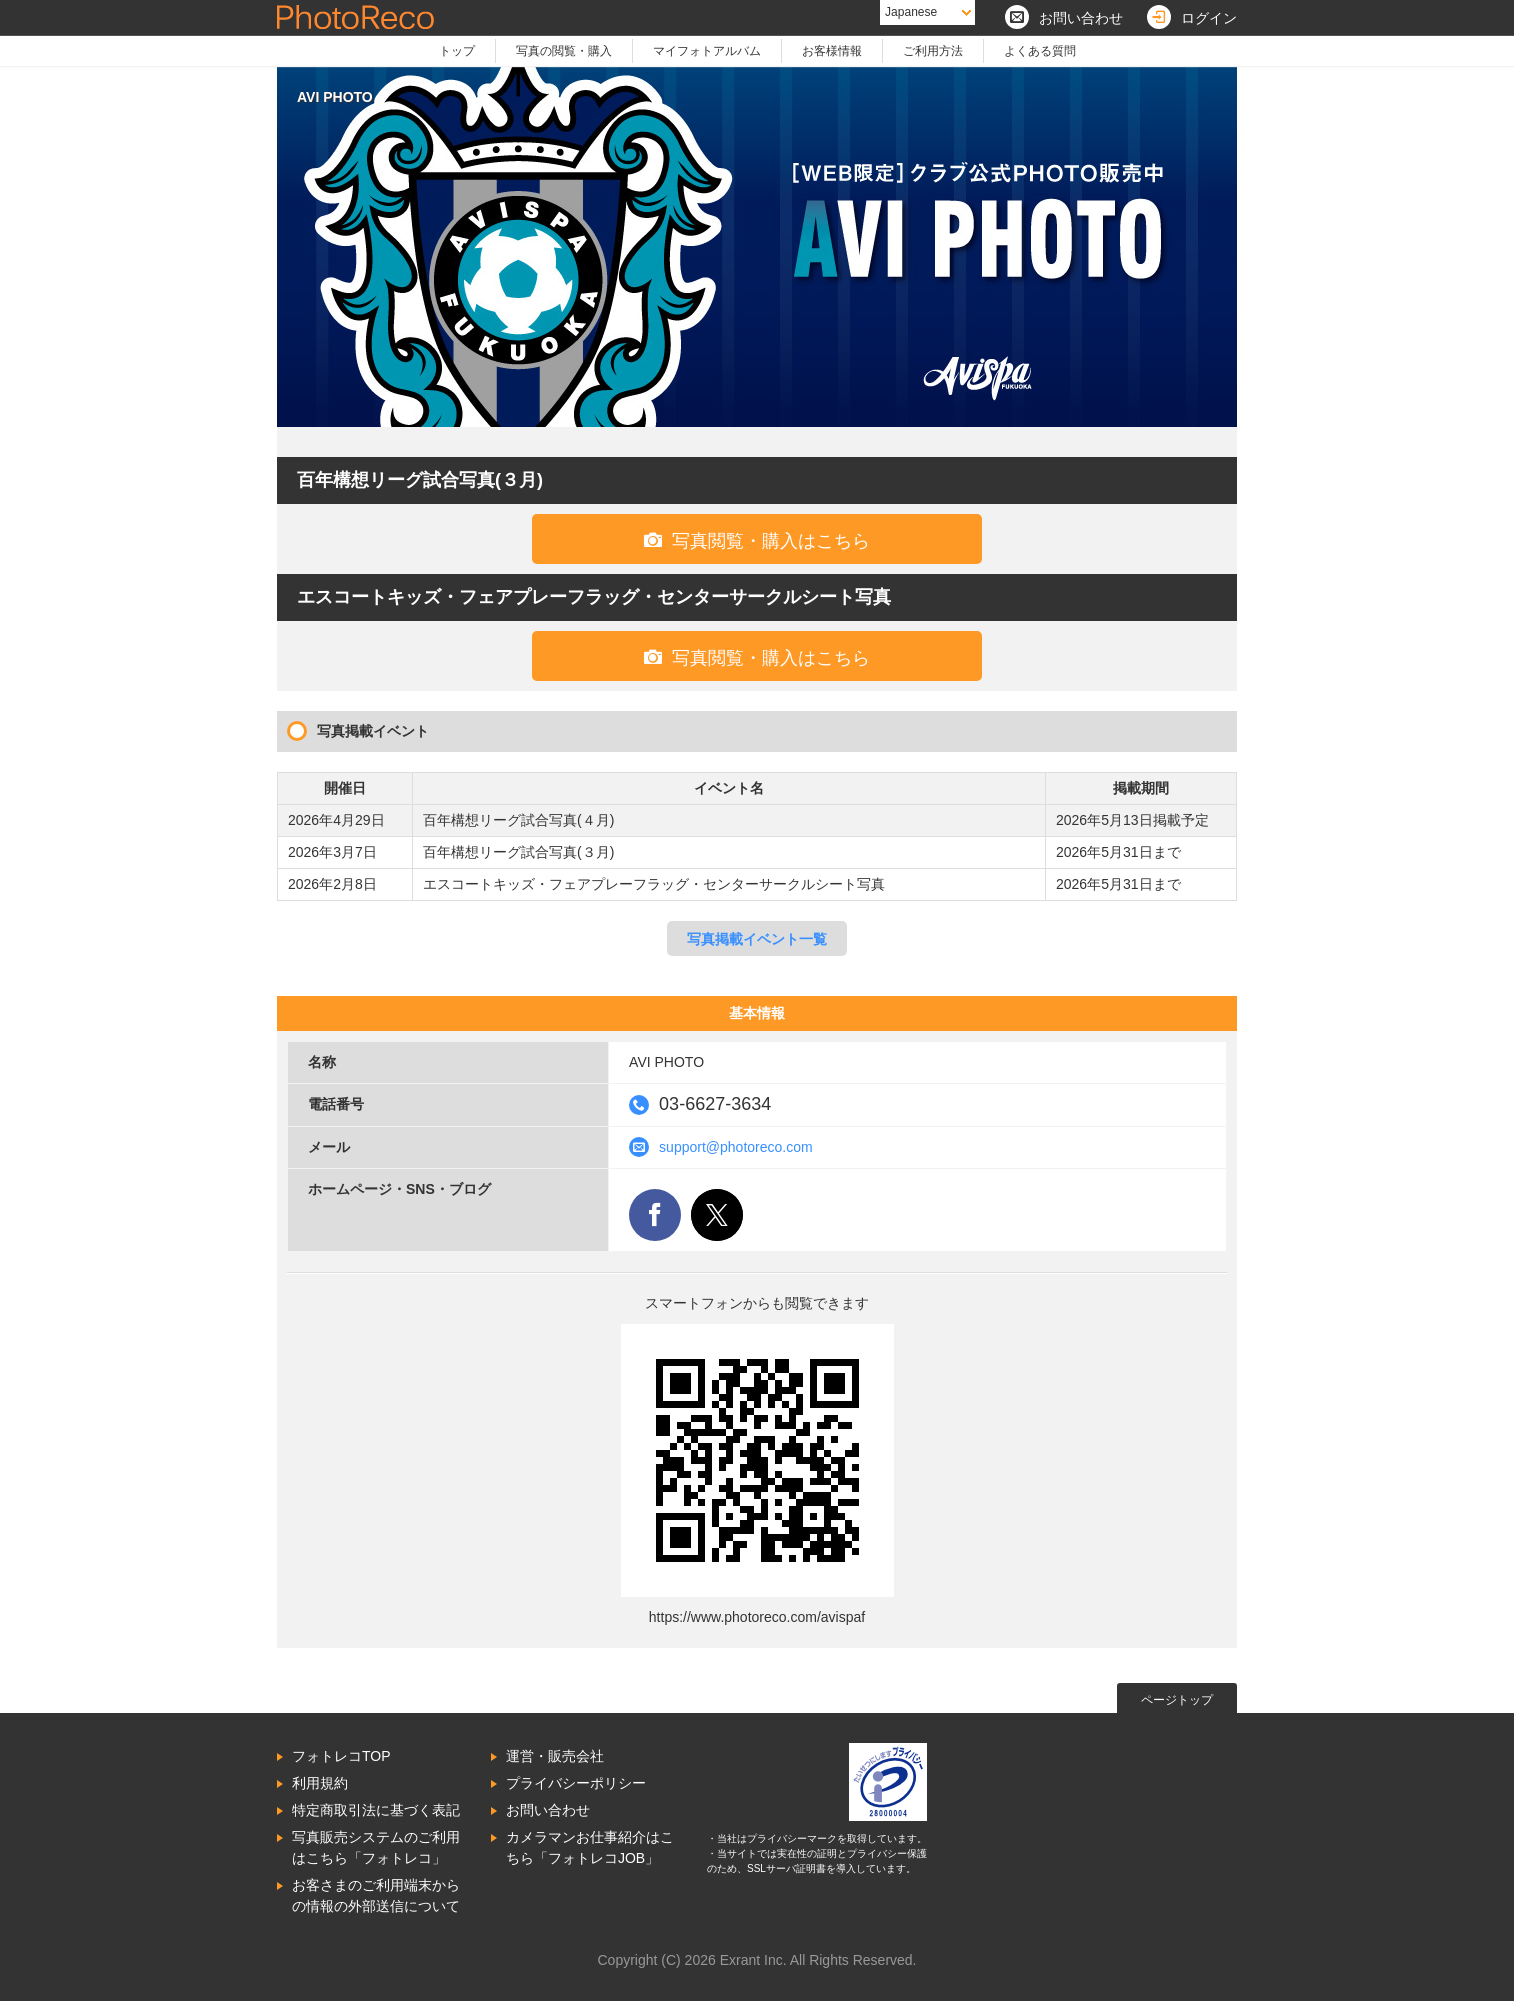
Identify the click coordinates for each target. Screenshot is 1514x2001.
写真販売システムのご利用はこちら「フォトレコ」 (376, 1847)
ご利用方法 (933, 51)
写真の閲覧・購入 (564, 51)
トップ (457, 51)
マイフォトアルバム (707, 51)
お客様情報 (832, 51)
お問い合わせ (548, 1810)
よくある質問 (1040, 51)
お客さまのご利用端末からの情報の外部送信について (376, 1895)
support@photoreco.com (736, 1147)
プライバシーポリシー (576, 1783)
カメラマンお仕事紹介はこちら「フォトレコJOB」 (590, 1847)
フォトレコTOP (341, 1756)
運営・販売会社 (555, 1756)
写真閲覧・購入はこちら (757, 540)
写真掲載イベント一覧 (757, 939)
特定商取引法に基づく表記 (376, 1810)
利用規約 (320, 1783)
